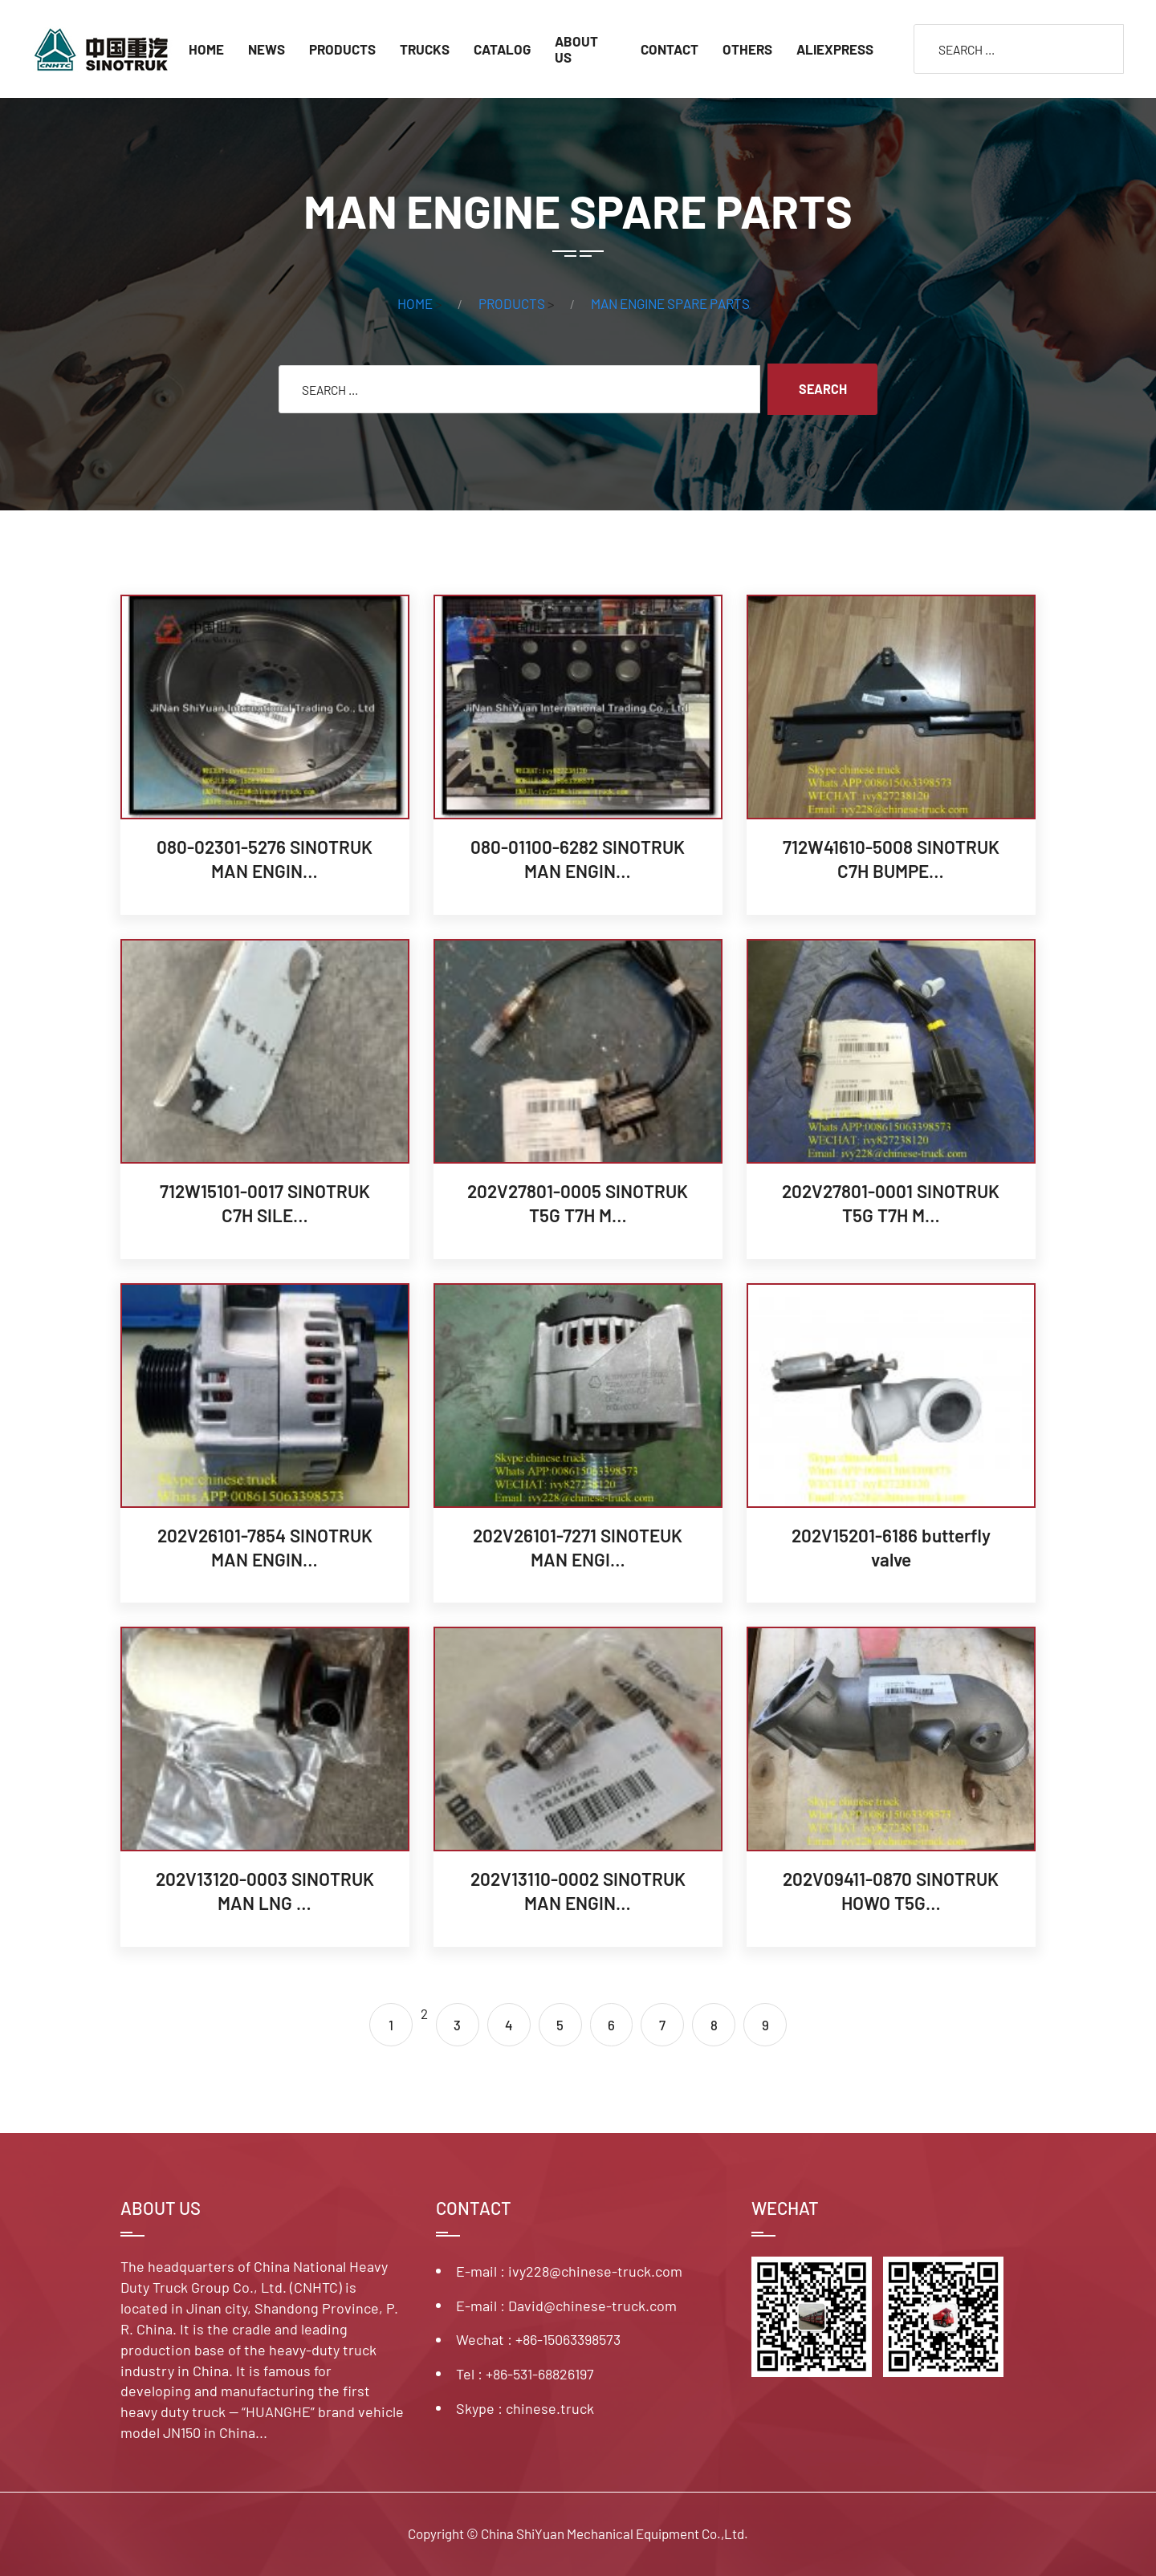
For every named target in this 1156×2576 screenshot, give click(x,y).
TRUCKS (425, 49)
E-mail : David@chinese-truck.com (566, 2305)
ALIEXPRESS (834, 49)
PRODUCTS (342, 49)
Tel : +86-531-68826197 (525, 2374)
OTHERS (747, 49)
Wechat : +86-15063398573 (538, 2339)
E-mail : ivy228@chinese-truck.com (569, 2271)
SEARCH (823, 389)
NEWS (266, 49)
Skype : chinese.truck (525, 2408)
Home (206, 49)
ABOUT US (576, 49)
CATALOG (502, 49)
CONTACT (669, 49)
